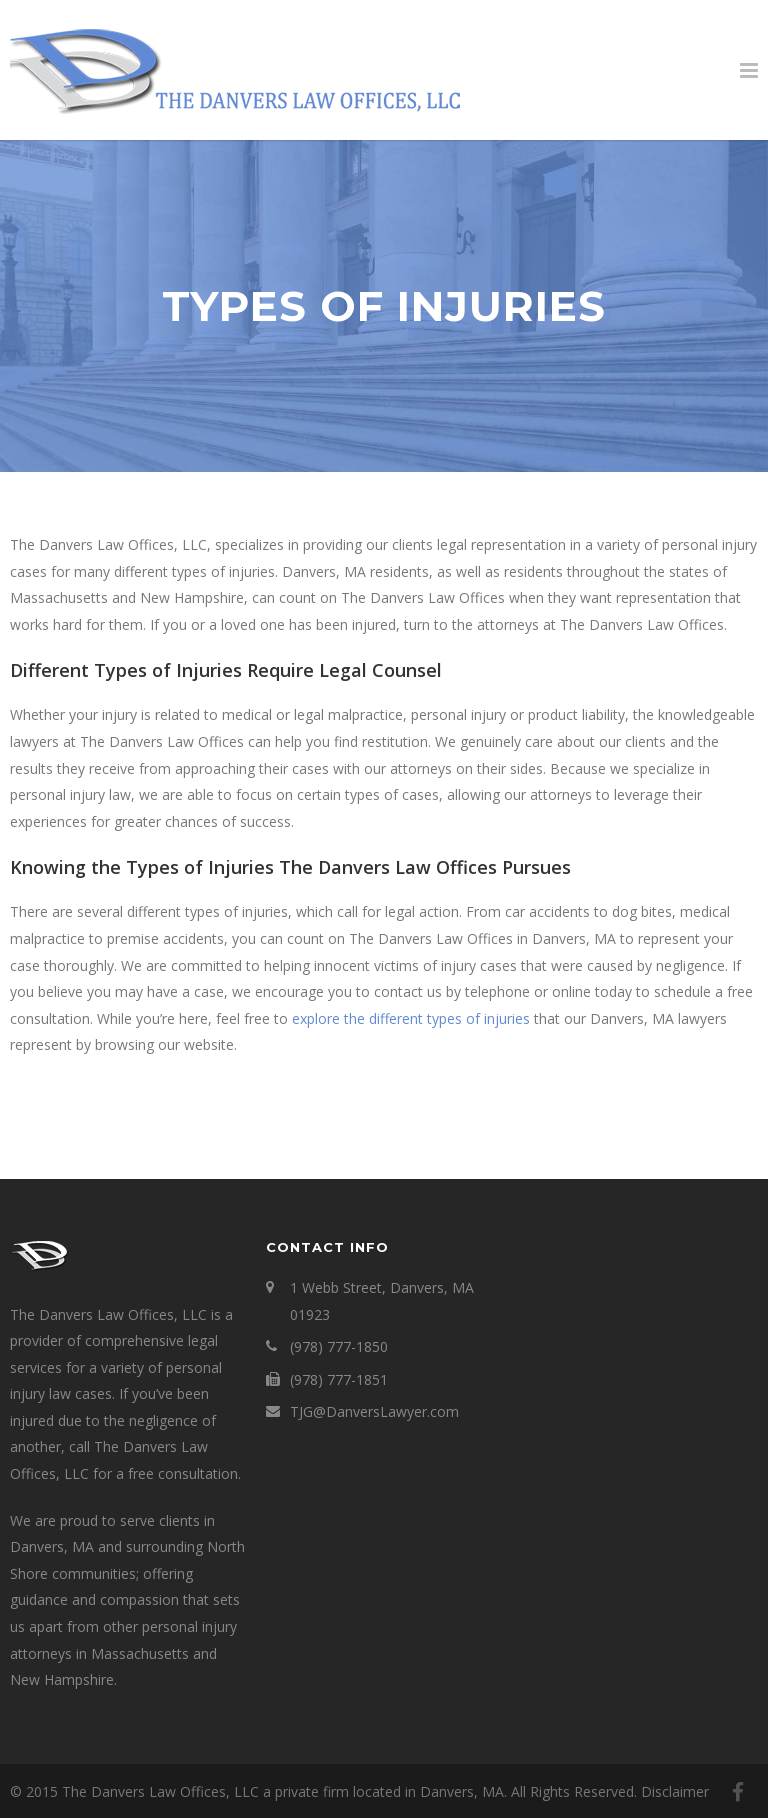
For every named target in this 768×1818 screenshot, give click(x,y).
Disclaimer (675, 1791)
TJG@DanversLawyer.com (374, 1411)
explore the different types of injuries (411, 1018)
